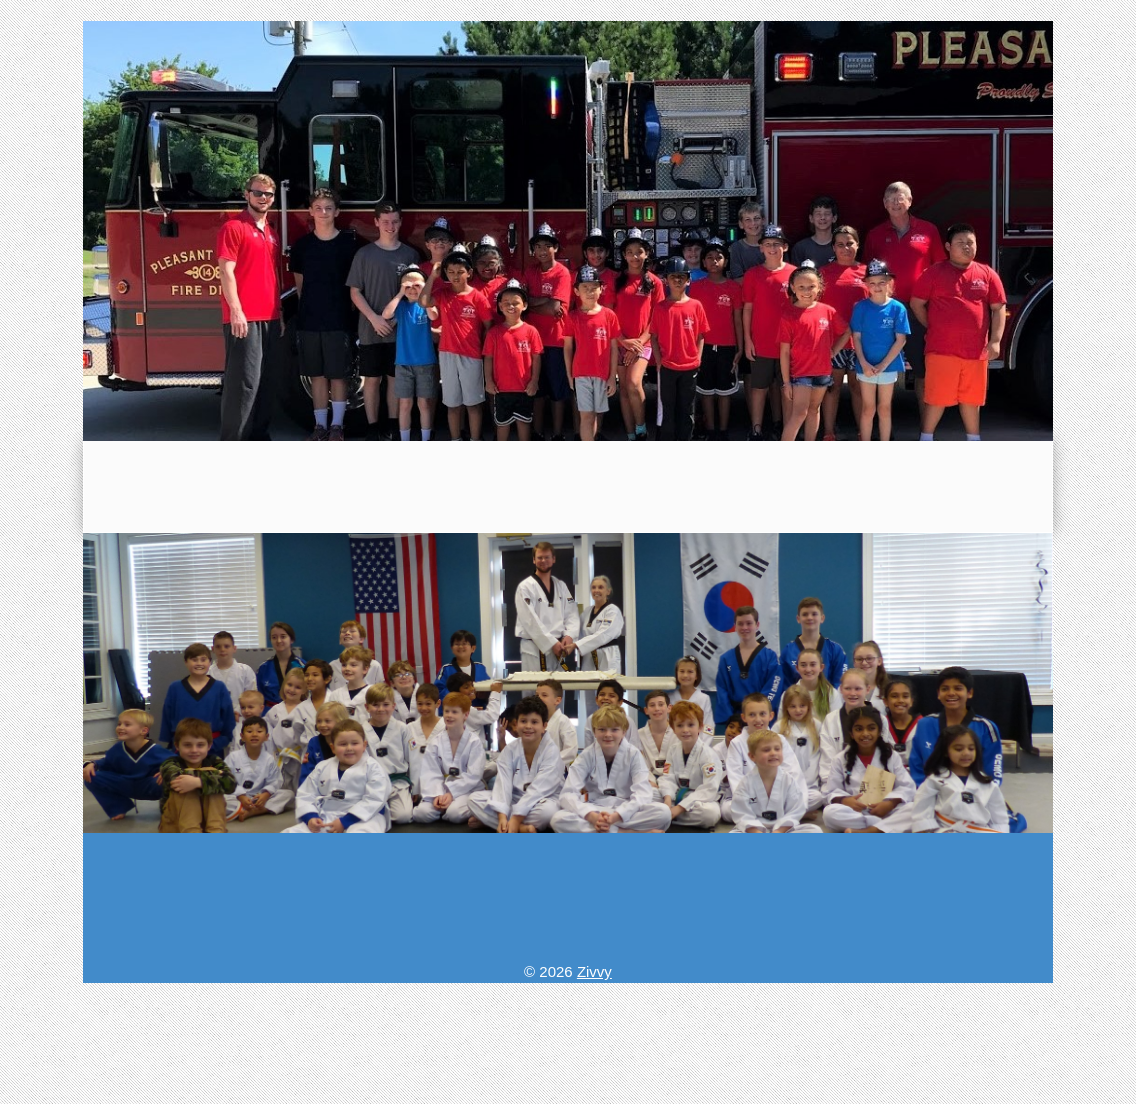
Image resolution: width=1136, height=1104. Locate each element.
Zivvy (594, 971)
